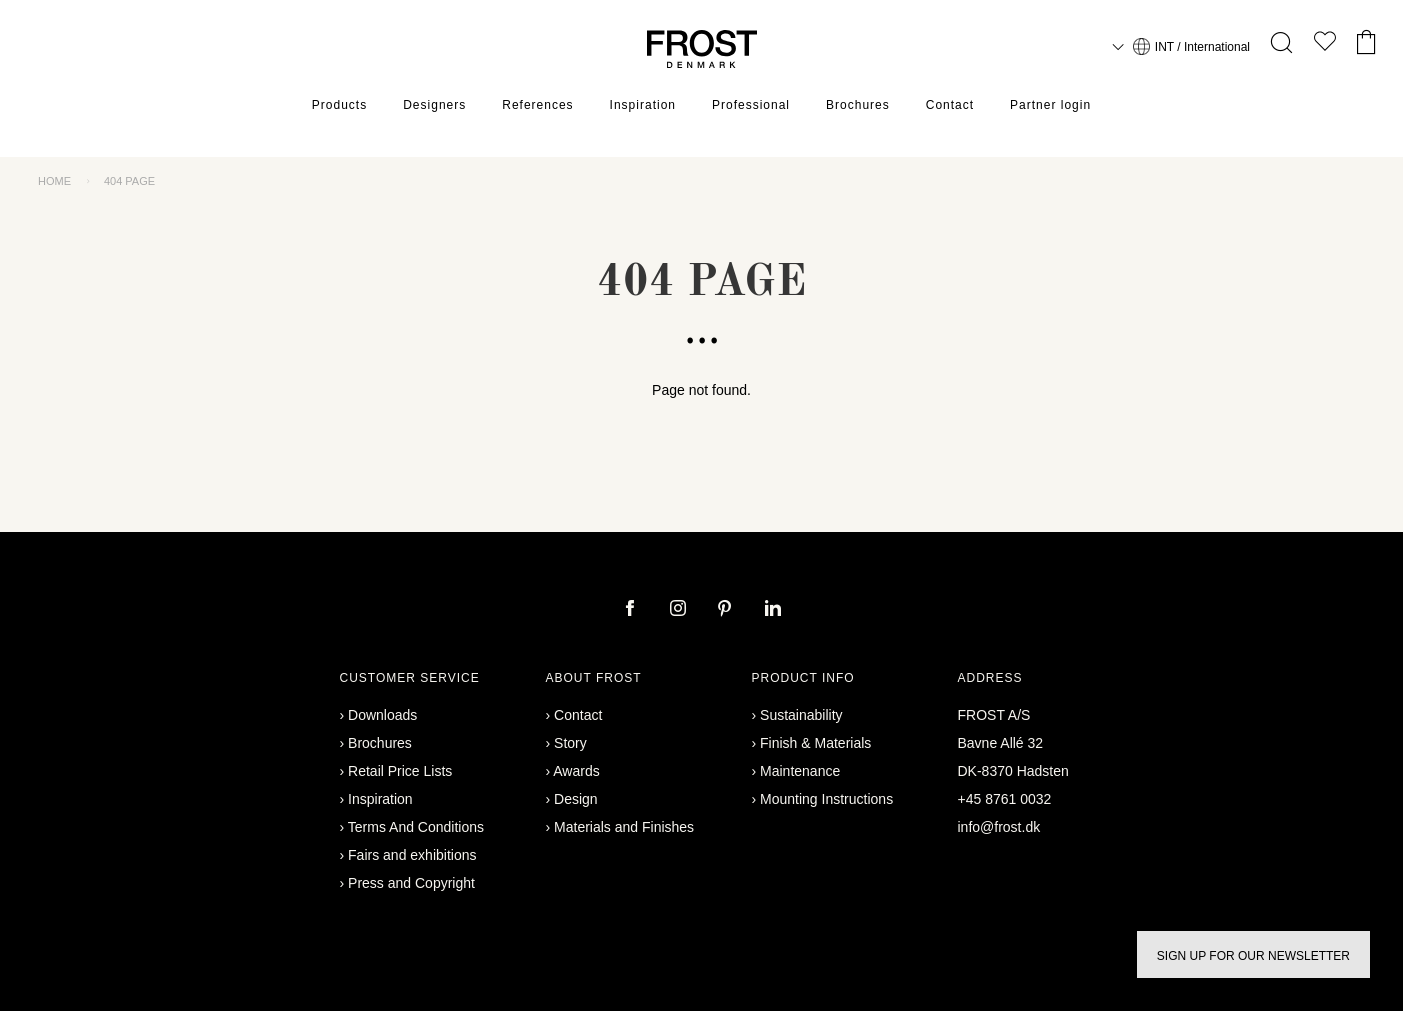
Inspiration (643, 105)
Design (576, 799)
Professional (751, 105)
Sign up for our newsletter (1253, 956)
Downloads (382, 715)
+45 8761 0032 (1005, 799)
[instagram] (680, 610)
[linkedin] (773, 610)
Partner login (1050, 105)
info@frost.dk (999, 827)
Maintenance (800, 771)
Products (339, 105)
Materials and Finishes (624, 827)
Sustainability (801, 715)
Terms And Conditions (416, 827)
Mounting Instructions (826, 799)
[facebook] (632, 610)
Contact (950, 105)
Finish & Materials (815, 743)
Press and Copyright (411, 883)
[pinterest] (727, 610)
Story (570, 743)
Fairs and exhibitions (412, 855)
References (537, 105)
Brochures (858, 105)
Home (54, 181)
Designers (434, 105)
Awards (576, 771)
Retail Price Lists (400, 771)
